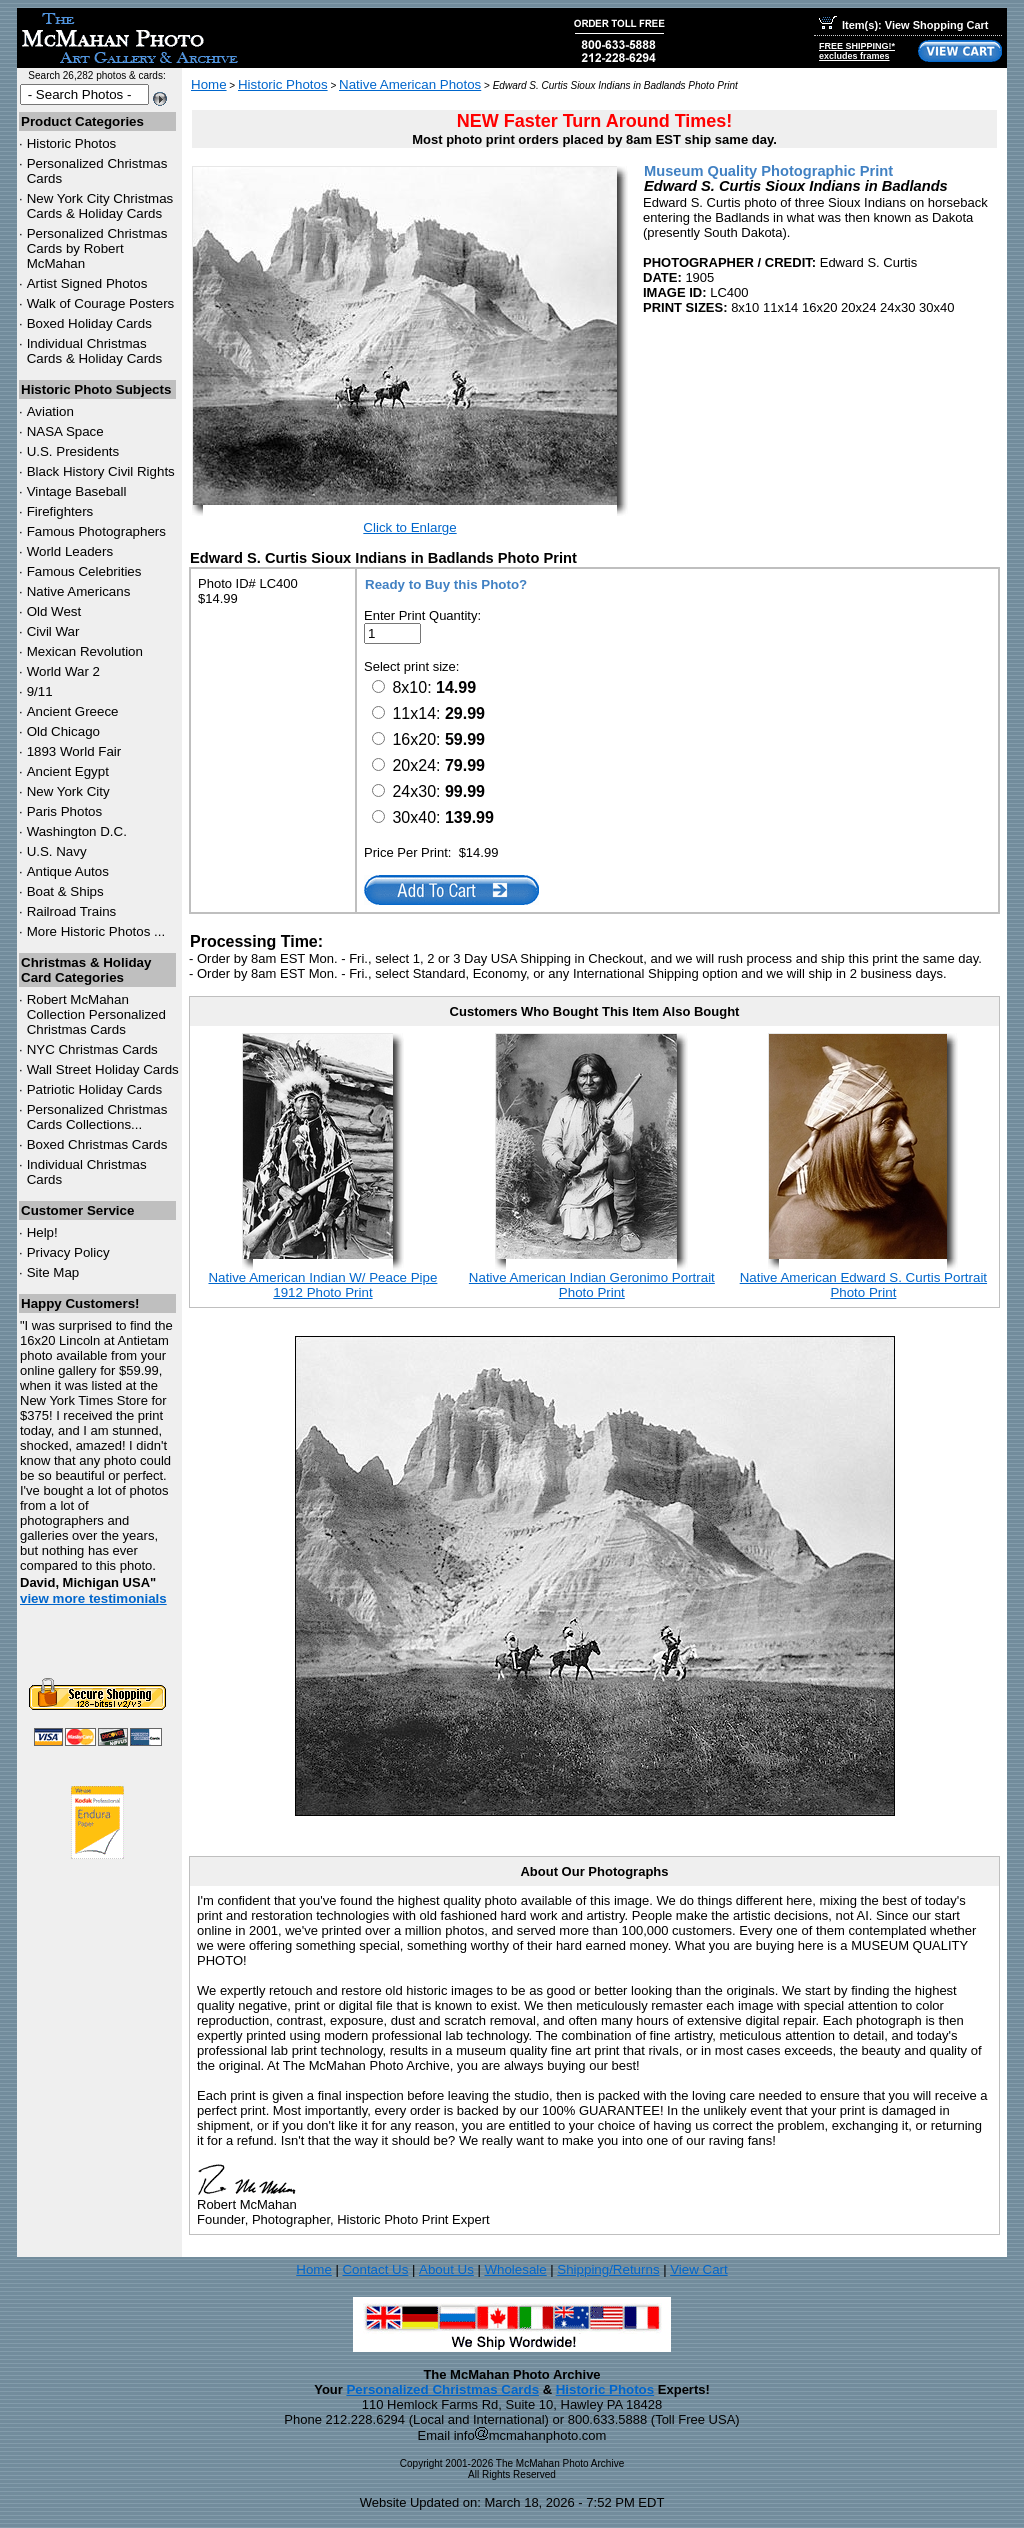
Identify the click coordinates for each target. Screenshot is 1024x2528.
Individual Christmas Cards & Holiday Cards (95, 351)
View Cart (699, 2269)
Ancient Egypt (68, 771)
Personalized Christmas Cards (442, 2389)
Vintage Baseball (77, 491)
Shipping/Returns (608, 2269)
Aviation (50, 411)
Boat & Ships (65, 891)
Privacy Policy (68, 1252)
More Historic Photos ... (96, 931)
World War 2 (63, 671)
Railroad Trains (72, 911)
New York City (68, 791)
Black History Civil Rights (101, 471)
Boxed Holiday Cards (89, 323)
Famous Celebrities (84, 571)
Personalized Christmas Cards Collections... (97, 1117)
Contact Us (375, 2269)
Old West (54, 611)
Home (209, 84)
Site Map (53, 1272)
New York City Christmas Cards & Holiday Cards (100, 206)
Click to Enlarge (409, 527)
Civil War (53, 631)
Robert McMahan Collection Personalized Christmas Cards (96, 1014)
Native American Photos (410, 84)
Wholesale (515, 2269)
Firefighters (60, 511)
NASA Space (65, 431)
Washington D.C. (77, 831)
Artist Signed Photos (87, 283)
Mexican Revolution (85, 651)
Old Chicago (63, 731)
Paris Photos (65, 811)
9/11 (40, 691)
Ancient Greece (73, 711)
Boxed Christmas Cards (97, 1144)
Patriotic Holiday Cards (95, 1089)
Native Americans (79, 591)
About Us (446, 2269)
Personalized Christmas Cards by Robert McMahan (97, 248)
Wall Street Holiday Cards (103, 1069)
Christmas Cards (92, 1049)
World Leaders (70, 551)
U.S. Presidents (73, 451)
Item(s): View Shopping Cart (903, 25)
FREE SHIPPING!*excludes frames (857, 51)
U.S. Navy (57, 851)
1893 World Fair (74, 751)
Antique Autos (68, 871)
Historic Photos (72, 143)
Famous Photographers (96, 531)
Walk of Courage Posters (101, 303)
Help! (42, 1232)
